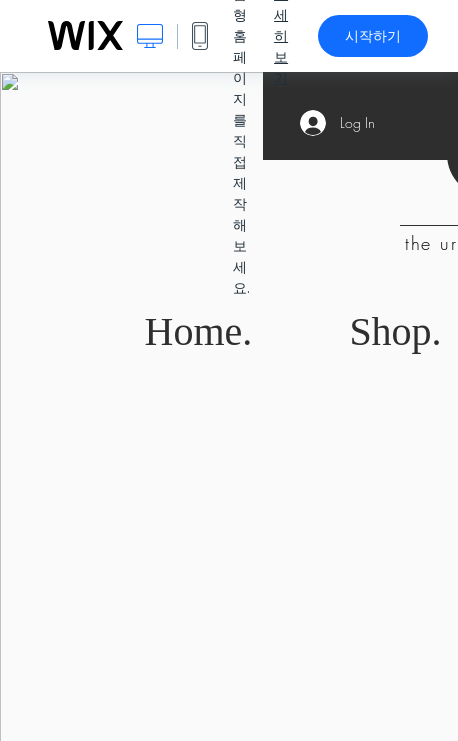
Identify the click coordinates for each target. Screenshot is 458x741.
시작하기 (373, 36)
